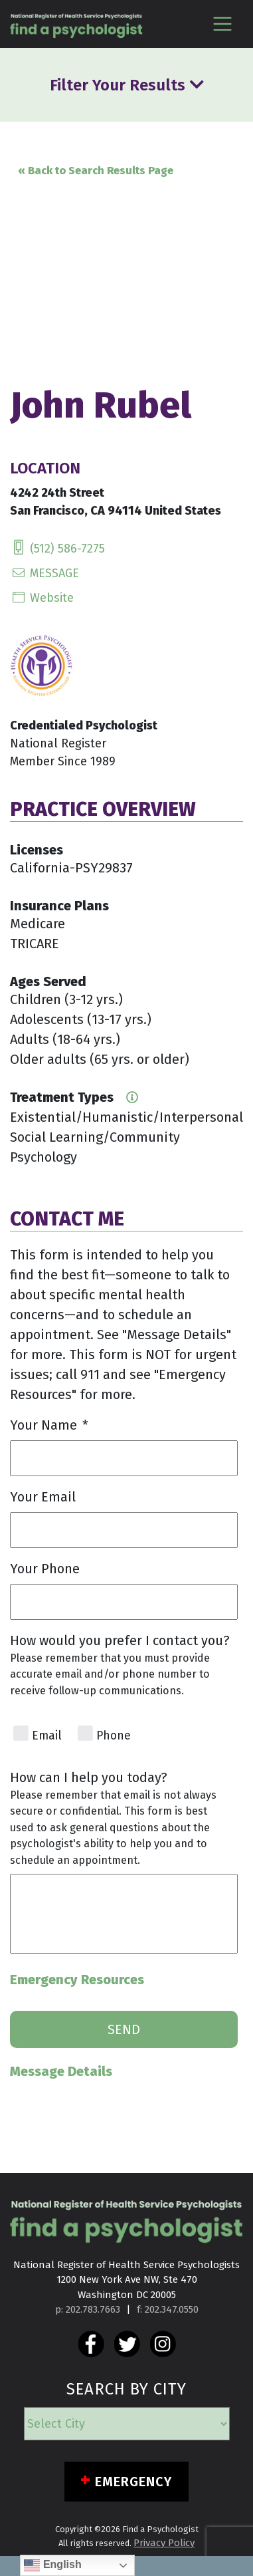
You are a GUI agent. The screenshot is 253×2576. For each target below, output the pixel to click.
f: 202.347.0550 (168, 2309)
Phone (113, 1736)
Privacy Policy (164, 2543)
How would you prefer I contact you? (120, 1640)
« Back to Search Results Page (95, 170)
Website (42, 597)
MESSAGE (44, 573)
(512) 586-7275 (57, 548)
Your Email (43, 1497)
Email (47, 1736)
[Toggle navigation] (222, 24)
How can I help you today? (88, 1777)
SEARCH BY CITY (126, 2389)
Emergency (134, 2482)
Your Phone (45, 1569)
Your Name (49, 1425)
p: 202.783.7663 (87, 2309)
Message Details (61, 2071)
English (52, 2565)
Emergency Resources (77, 1980)
